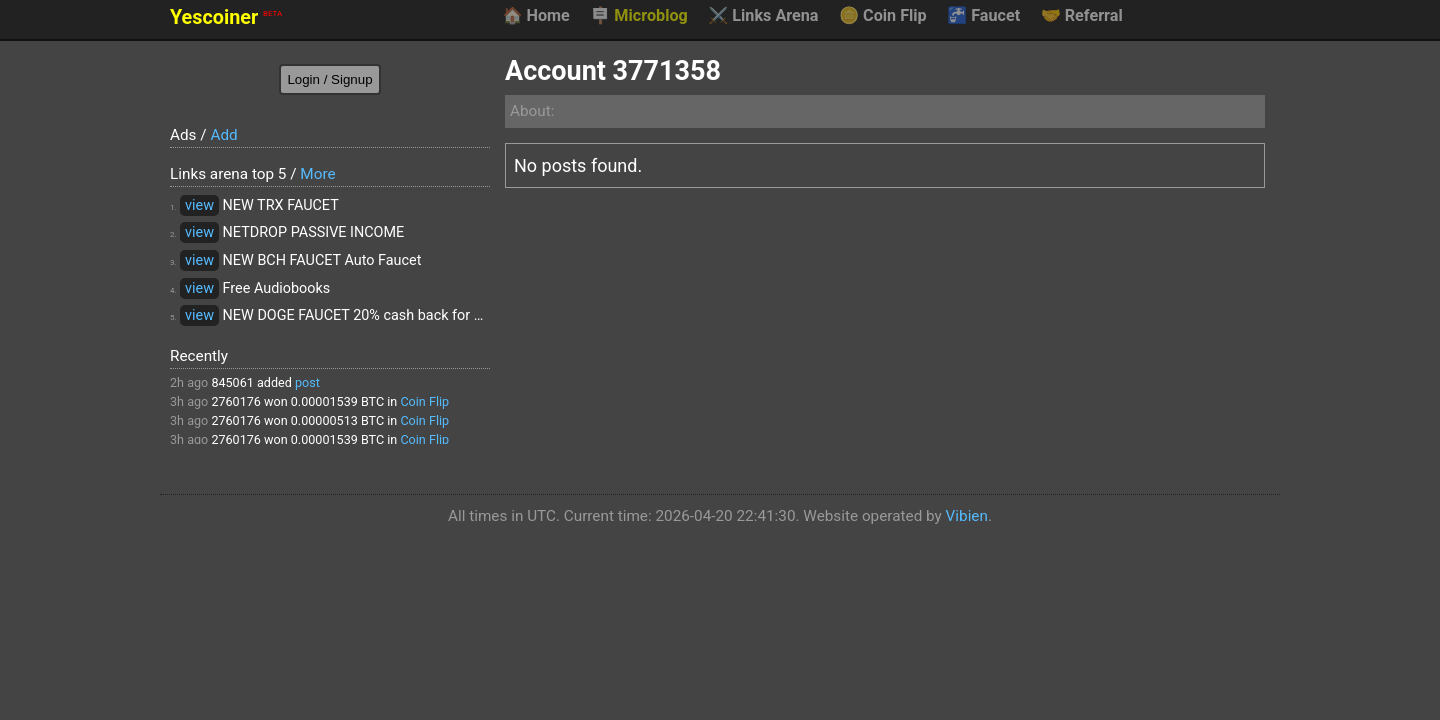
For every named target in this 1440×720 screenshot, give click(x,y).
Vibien (967, 516)
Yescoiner (226, 17)
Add (223, 135)
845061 (232, 382)
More (317, 174)
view (199, 205)
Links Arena (763, 16)
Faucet (983, 16)
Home (535, 16)
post (307, 382)
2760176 (236, 401)
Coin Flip (883, 16)
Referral (1082, 16)
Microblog (639, 16)
